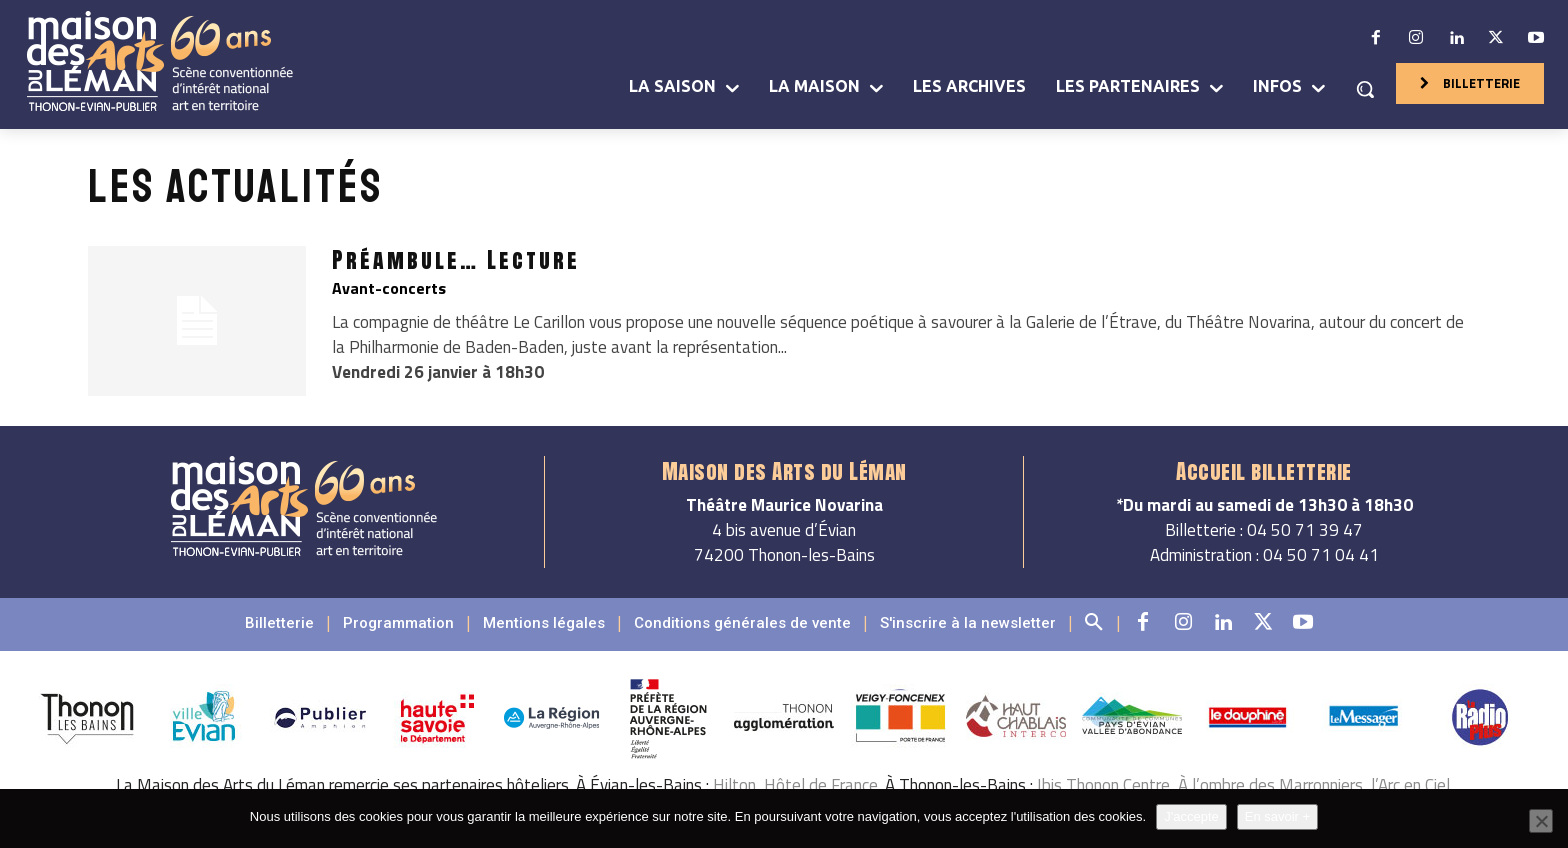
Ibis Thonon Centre (1103, 785)
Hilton (734, 785)
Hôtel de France (821, 785)
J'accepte (1191, 816)
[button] (1365, 89)
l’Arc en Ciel (1410, 785)
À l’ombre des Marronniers (1270, 785)
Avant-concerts (389, 288)
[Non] (1541, 821)
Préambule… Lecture (456, 259)
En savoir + (1277, 816)
